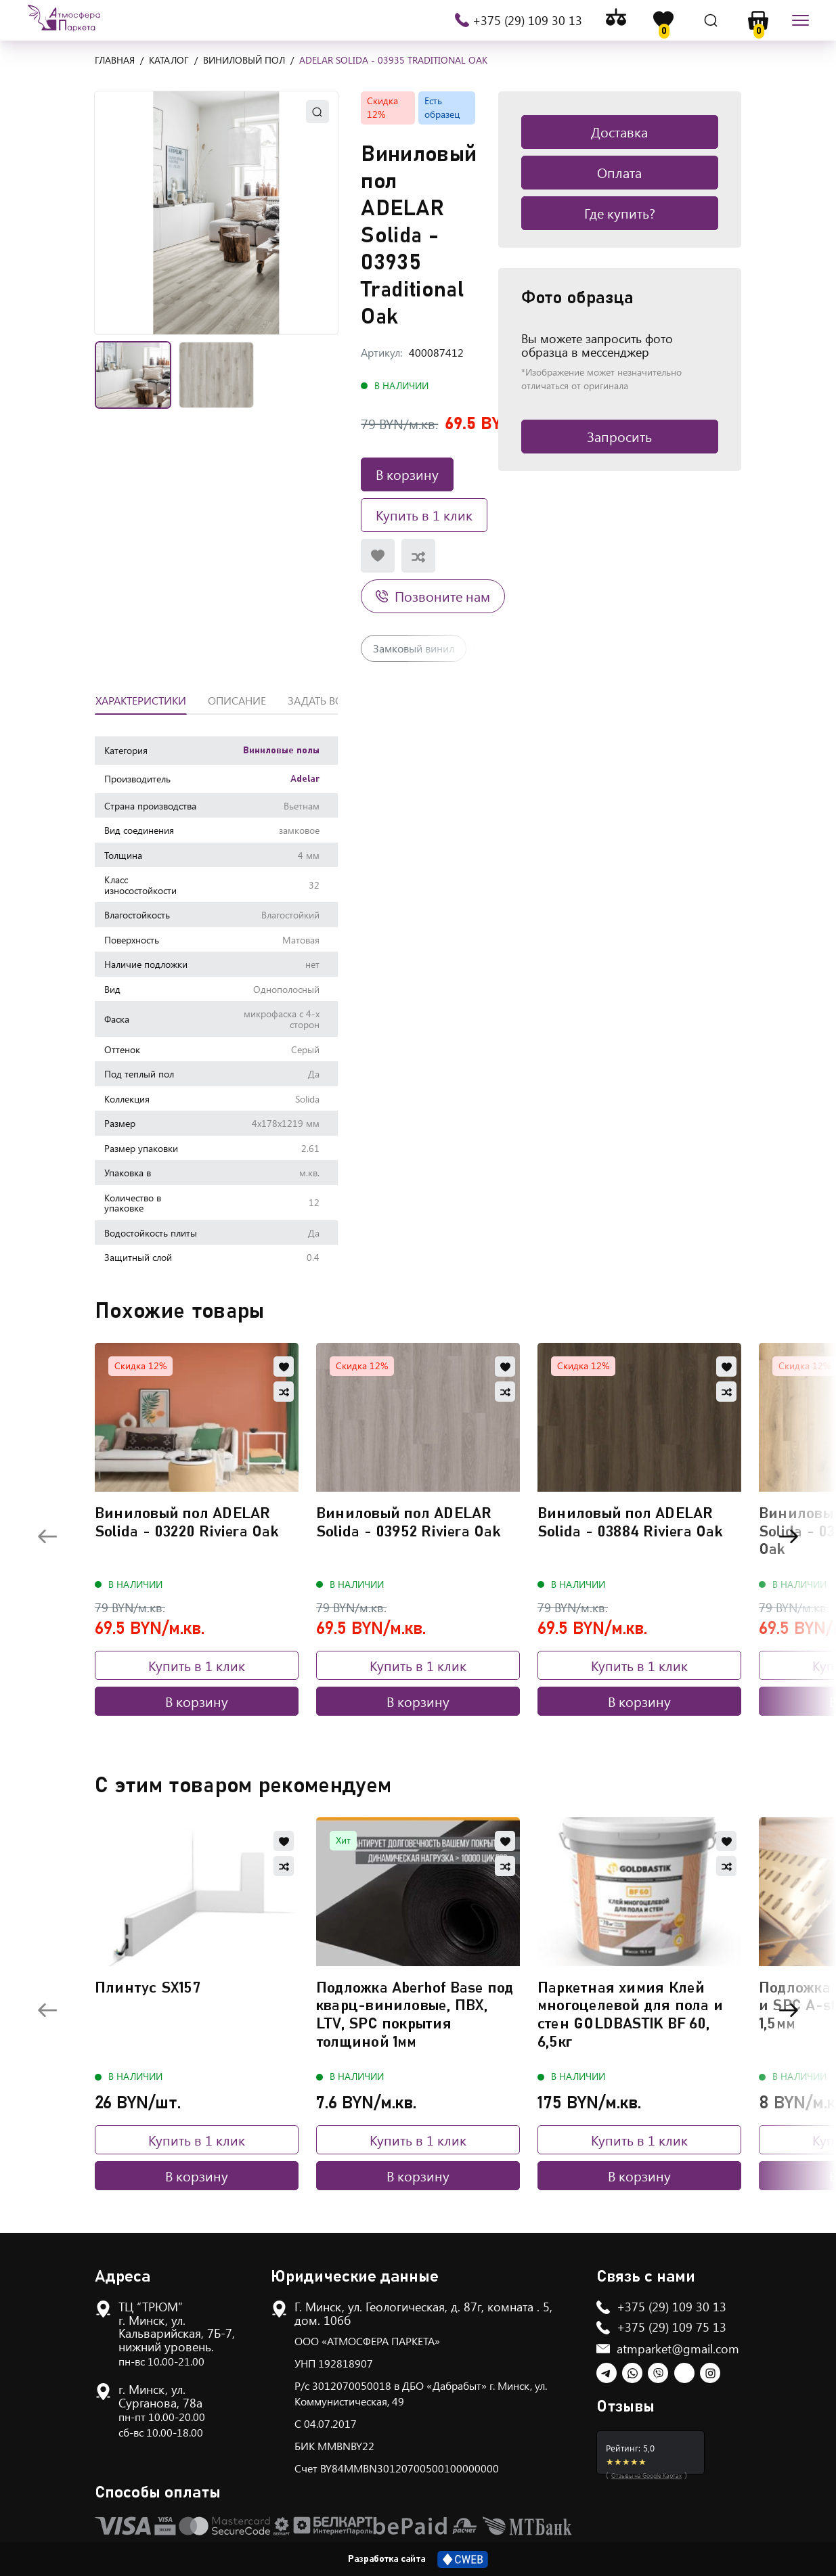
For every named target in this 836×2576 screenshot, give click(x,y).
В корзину (407, 474)
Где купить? (619, 213)
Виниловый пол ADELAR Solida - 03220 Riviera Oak (187, 1523)
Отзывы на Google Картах (646, 2475)
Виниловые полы (281, 750)
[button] (216, 212)
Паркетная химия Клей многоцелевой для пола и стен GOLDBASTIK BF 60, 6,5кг (630, 2015)
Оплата (619, 172)
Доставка (619, 132)
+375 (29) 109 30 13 (526, 20)
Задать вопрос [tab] (330, 700)
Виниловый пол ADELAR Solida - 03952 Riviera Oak (408, 1523)
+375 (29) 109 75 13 (671, 2327)
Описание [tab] (237, 700)
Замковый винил (413, 648)
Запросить (619, 436)
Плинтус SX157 (147, 1988)
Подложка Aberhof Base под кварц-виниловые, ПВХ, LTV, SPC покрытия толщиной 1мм (415, 2015)
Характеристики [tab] (140, 700)
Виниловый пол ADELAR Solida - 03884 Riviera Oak (630, 1523)
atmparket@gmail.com (678, 2348)
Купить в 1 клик (424, 515)
